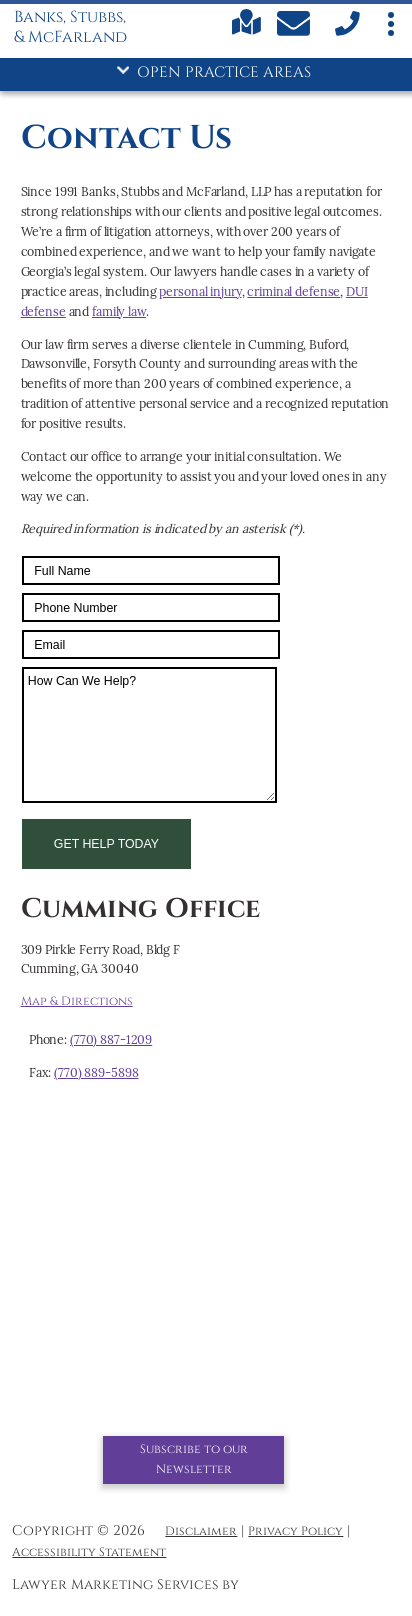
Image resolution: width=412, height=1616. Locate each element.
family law (119, 311)
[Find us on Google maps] (246, 31)
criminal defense (293, 291)
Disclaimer (201, 1531)
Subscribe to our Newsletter (194, 1459)
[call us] (345, 33)
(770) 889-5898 (96, 1072)
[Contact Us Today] (295, 27)
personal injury (200, 291)
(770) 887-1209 (111, 1039)
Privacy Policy (295, 1531)
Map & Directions (77, 1001)
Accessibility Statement (89, 1552)
